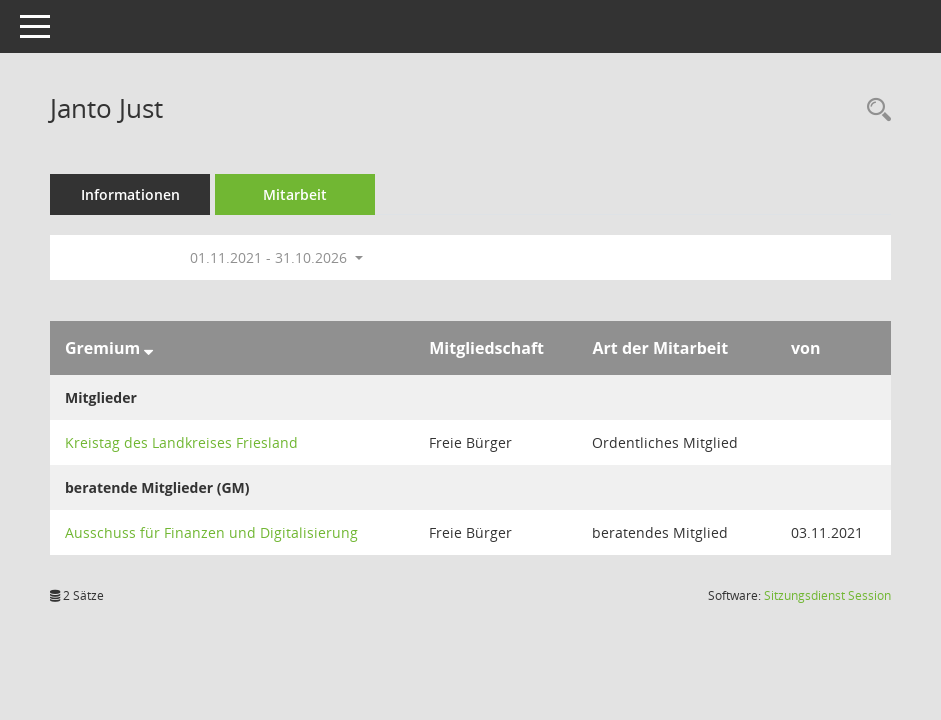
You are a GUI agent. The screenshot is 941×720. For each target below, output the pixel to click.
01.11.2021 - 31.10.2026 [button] (276, 257)
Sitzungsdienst (827, 595)
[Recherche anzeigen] (874, 110)
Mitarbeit (295, 194)
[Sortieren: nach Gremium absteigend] (148, 348)
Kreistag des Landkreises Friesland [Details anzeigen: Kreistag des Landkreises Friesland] (181, 442)
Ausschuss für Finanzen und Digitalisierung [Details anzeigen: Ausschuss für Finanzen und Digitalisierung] (211, 532)
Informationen (130, 194)
